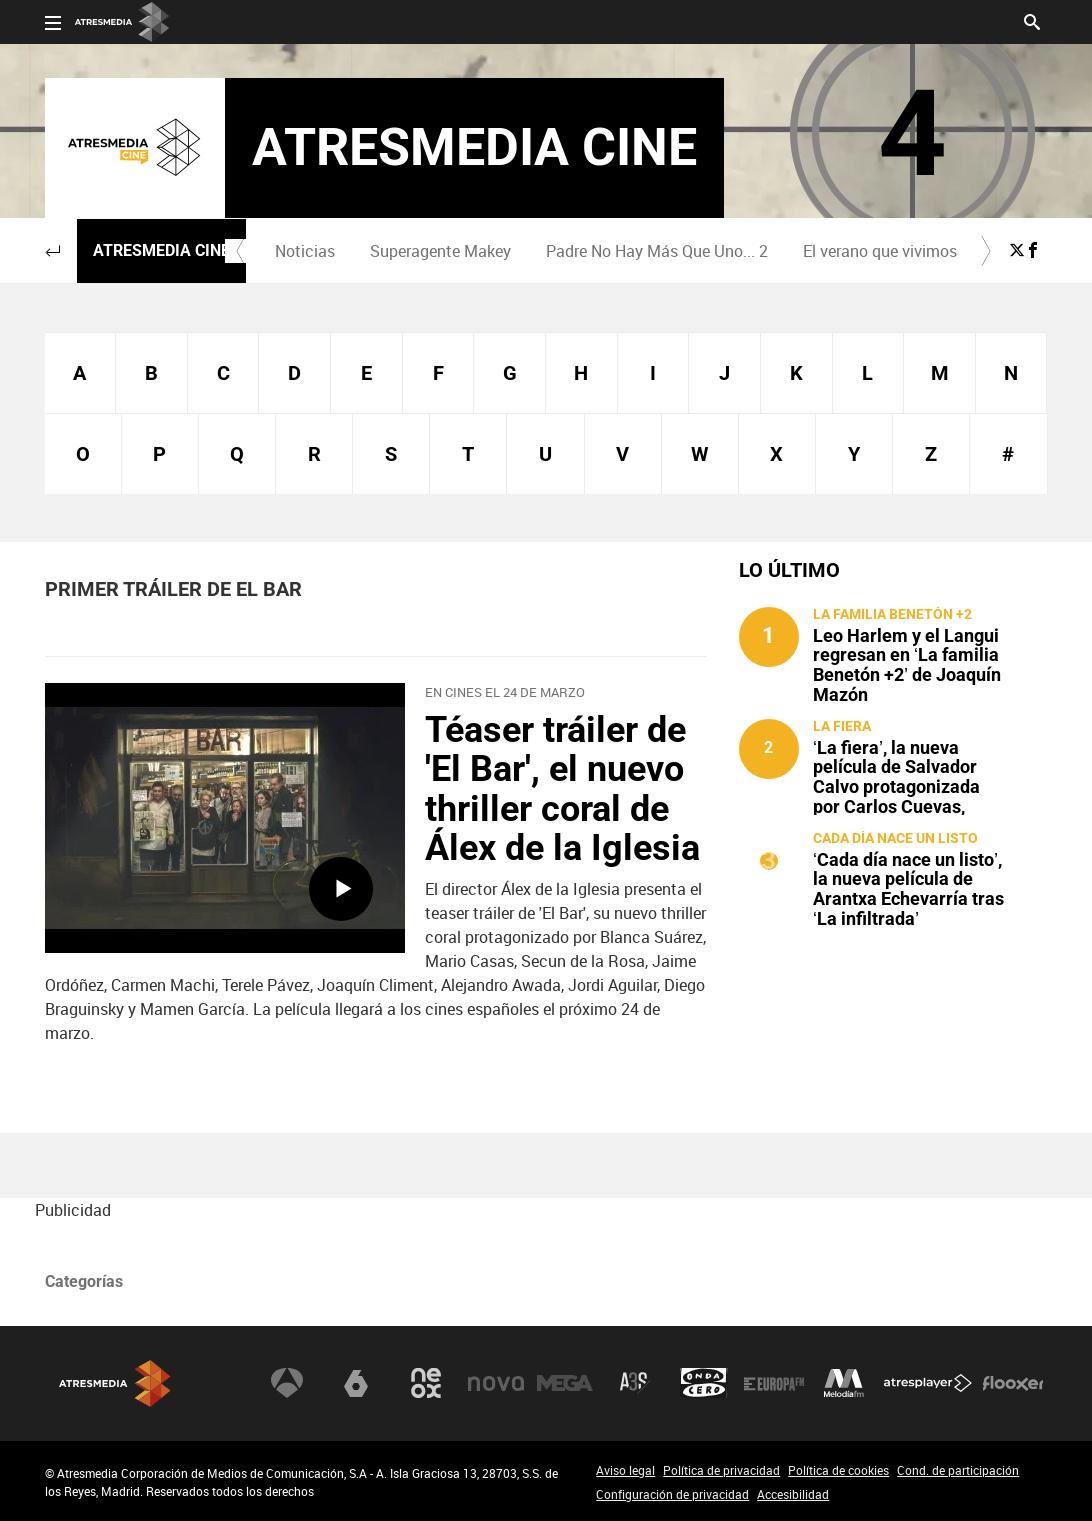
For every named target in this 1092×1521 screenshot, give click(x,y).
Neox (426, 1383)
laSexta (356, 1383)
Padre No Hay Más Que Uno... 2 (657, 251)
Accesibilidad (793, 1494)
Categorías (84, 1281)
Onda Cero (704, 1383)
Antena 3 (287, 1383)
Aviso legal (625, 1470)
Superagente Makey (440, 251)
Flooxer (1013, 1383)
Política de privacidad (721, 1470)
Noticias (305, 251)
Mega (565, 1383)
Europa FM (774, 1383)
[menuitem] (304, 251)
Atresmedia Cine (161, 250)
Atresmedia (115, 1383)
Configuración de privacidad (672, 1494)
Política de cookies (838, 1470)
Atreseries (635, 1383)
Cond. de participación (958, 1470)
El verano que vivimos (880, 251)
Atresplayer (928, 1383)
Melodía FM (844, 1383)
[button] (53, 251)
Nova (496, 1383)
